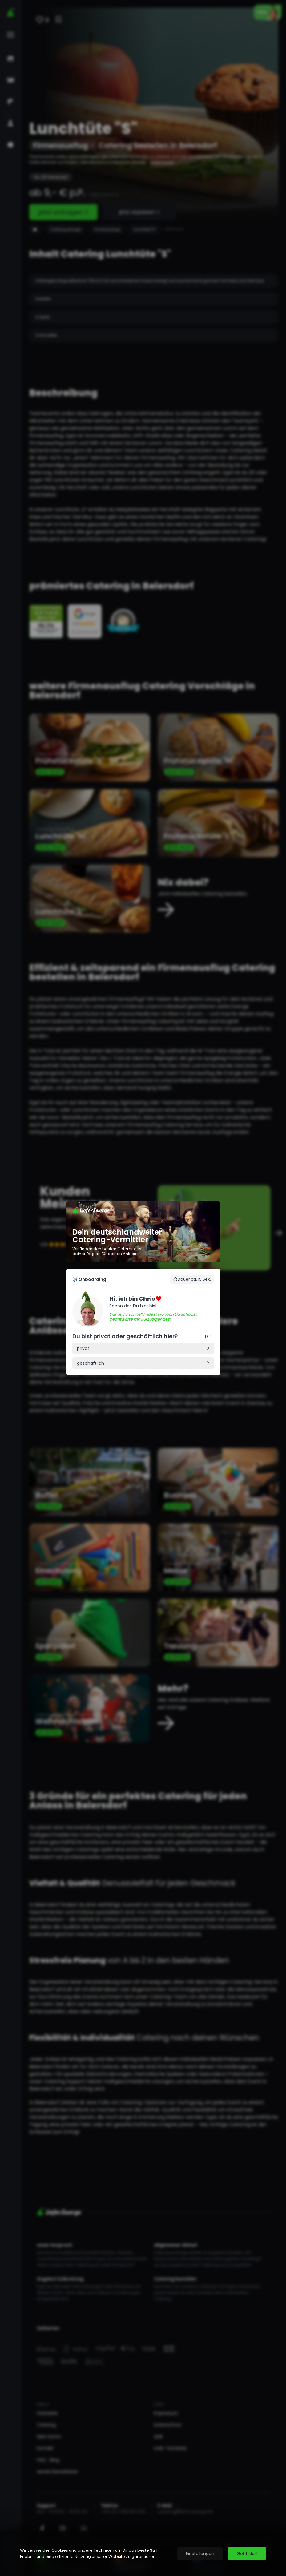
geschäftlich (90, 1363)
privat (83, 1348)
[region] (143, 2553)
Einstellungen (200, 2553)
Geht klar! (247, 2553)
